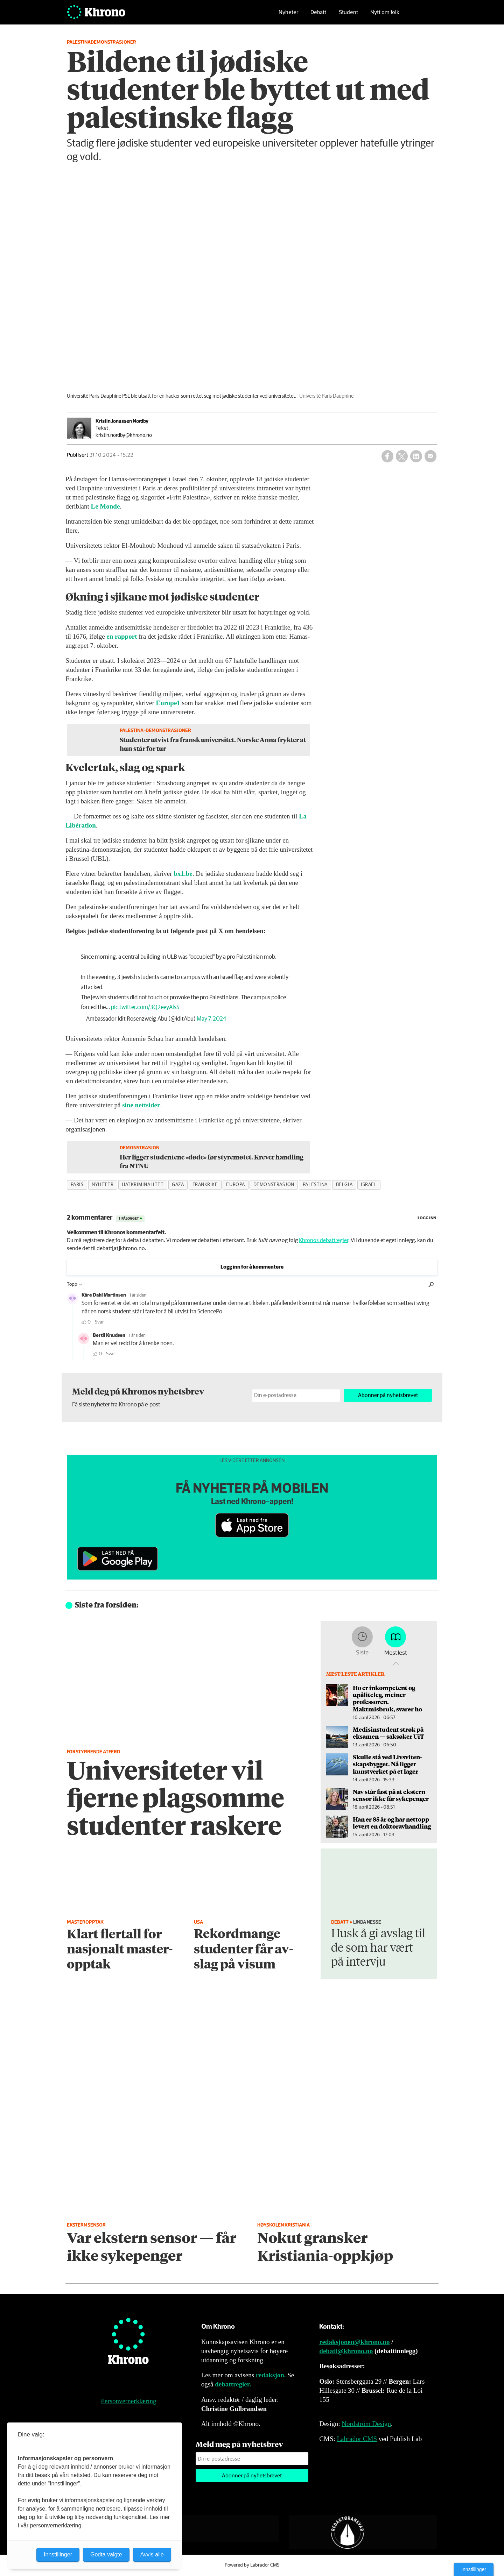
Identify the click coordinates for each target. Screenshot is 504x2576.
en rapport (121, 636)
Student (348, 16)
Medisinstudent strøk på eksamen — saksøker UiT (388, 1732)
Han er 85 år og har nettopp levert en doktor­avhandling (392, 1822)
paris (77, 1184)
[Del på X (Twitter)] (402, 456)
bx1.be (183, 873)
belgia (344, 1184)
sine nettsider (141, 1105)
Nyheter (288, 16)
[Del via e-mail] (430, 456)
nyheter (102, 1184)
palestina (315, 1184)
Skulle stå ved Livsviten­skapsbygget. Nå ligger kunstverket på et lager (387, 1764)
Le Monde (105, 506)
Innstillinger (473, 2569)
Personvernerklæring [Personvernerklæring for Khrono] (128, 2401)
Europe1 (168, 703)
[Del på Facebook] (387, 456)
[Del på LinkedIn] (416, 456)
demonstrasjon (273, 1184)
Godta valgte (106, 2554)
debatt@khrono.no (346, 2351)
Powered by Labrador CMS (252, 2565)
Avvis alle (152, 2554)
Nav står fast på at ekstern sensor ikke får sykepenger (391, 1795)
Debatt (318, 16)
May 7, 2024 (211, 1019)
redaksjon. (271, 2375)
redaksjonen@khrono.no (354, 2342)
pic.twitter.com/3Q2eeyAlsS (145, 1007)
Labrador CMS (357, 2438)
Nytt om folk (384, 16)
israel (369, 1184)
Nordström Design (366, 2423)
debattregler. (233, 2384)
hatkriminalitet (142, 1184)
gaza (178, 1184)
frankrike (205, 1184)
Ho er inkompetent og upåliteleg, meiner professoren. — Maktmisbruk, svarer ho (387, 1698)
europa (235, 1184)
